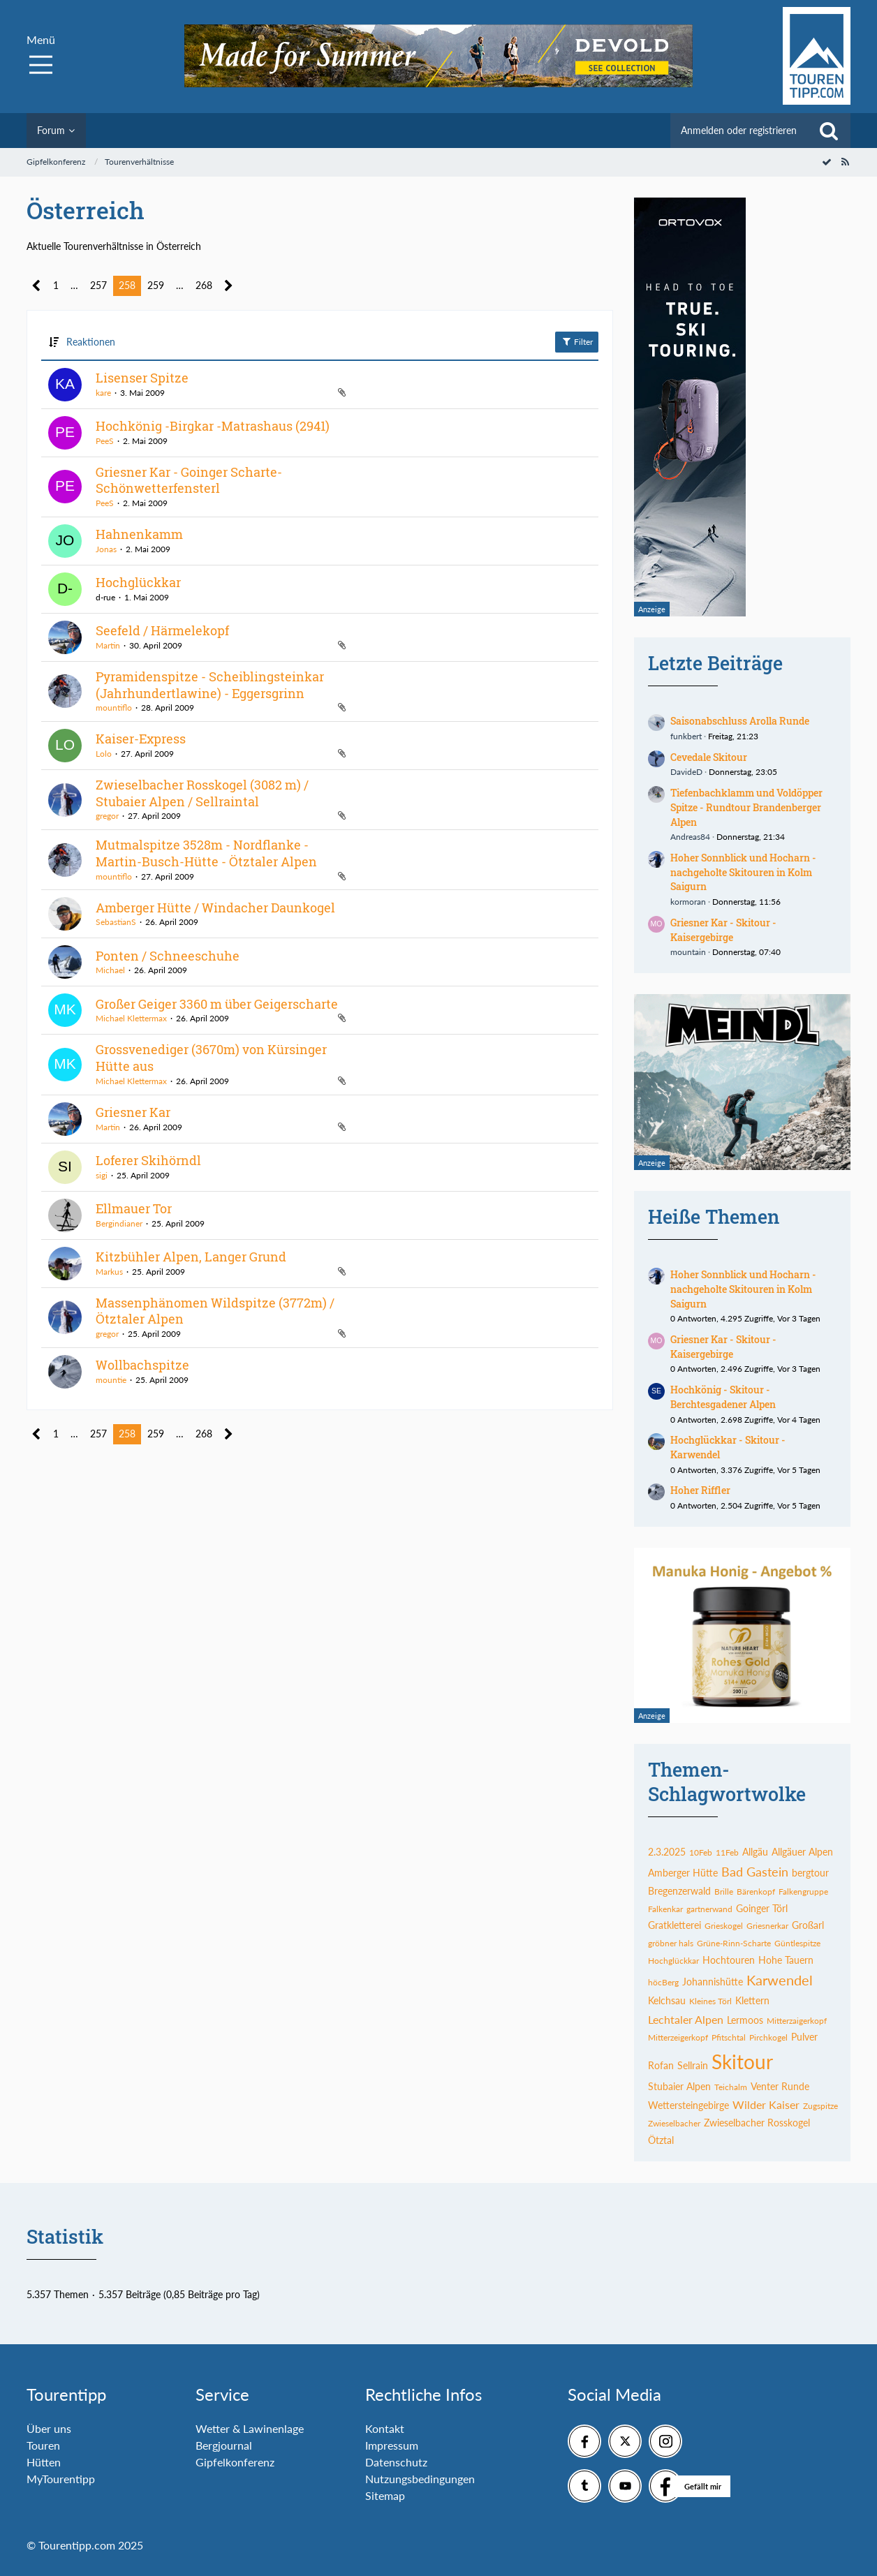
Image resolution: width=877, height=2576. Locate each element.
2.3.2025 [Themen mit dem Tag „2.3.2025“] (667, 1852)
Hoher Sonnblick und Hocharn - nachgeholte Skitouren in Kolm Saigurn (743, 872)
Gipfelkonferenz (235, 2461)
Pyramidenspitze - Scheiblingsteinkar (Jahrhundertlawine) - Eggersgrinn (210, 685)
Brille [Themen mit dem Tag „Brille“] (723, 1891)
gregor (107, 815)
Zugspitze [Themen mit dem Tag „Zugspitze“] (820, 2106)
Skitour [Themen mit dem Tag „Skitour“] (742, 2061)
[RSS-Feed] (844, 162)
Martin (108, 645)
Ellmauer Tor (134, 1208)
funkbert (686, 736)
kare (103, 392)
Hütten (44, 2461)
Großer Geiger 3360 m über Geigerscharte (217, 1003)
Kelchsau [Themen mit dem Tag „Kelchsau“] (667, 2000)
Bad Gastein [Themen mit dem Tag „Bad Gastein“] (754, 1871)
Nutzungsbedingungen (420, 2478)
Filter (577, 341)
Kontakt (384, 2428)
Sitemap (385, 2495)
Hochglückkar (138, 582)
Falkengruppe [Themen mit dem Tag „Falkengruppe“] (803, 1891)
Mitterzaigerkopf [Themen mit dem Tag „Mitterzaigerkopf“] (797, 2020)
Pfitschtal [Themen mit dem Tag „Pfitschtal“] (729, 2037)
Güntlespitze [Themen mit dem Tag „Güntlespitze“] (797, 1943)
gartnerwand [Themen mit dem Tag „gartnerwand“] (709, 1909)
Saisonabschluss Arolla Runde (739, 720)
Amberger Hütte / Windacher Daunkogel (215, 907)
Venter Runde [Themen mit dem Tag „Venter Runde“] (780, 2086)
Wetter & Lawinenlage (250, 2428)
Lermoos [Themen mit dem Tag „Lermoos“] (745, 2020)
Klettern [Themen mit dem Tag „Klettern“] (752, 2000)
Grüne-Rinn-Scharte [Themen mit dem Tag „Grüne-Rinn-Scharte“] (734, 1943)
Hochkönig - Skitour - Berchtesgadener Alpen (723, 1397)
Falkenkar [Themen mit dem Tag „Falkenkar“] (665, 1909)
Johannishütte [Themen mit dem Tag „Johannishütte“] (712, 1981)
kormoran (688, 901)
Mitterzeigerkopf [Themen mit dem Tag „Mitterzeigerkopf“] (678, 2037)
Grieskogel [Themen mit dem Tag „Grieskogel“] (724, 1925)
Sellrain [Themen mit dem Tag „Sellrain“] (692, 2065)
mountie (111, 1380)
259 (155, 285)
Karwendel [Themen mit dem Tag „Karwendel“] (779, 1979)
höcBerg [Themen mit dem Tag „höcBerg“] (663, 1982)
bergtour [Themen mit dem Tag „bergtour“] (810, 1873)
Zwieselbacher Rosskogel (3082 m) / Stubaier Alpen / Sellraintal (202, 793)
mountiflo (114, 707)
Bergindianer (119, 1223)
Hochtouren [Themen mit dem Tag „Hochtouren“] (728, 1960)
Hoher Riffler (700, 1490)
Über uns (49, 2428)
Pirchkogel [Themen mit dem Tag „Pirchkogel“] (768, 2037)
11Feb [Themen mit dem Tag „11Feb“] (727, 1852)
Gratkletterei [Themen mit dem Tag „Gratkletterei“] (674, 1925)
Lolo (104, 753)
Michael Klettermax (131, 1018)
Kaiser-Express (141, 738)
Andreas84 (690, 836)
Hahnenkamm (139, 534)
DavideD (686, 772)
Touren (43, 2445)
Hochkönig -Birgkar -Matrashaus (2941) (213, 425)
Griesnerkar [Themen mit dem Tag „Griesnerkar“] (767, 1925)
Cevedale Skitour (708, 757)
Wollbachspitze (142, 1364)
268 (204, 285)
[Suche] (828, 130)
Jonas (106, 549)
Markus (109, 1271)
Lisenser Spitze (142, 377)
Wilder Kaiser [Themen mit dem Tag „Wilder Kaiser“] (765, 2104)
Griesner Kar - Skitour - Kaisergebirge (723, 930)
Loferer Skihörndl (148, 1160)
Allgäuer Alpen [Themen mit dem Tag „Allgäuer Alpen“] (802, 1852)
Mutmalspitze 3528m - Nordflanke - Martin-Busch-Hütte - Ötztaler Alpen (206, 853)
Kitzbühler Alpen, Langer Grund (191, 1256)
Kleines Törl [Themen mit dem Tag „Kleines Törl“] (710, 2001)
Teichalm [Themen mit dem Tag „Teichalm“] (730, 2087)
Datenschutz (396, 2461)
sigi (102, 1175)
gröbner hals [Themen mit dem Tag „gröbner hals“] (670, 1943)
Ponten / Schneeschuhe (167, 955)
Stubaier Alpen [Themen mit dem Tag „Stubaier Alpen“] (679, 2086)
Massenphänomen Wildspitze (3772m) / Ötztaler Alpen (215, 1311)
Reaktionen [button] (90, 342)
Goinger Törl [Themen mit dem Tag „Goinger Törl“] (762, 1908)
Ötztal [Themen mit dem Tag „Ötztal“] (661, 2140)
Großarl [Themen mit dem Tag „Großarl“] (808, 1925)
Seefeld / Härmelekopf (162, 630)
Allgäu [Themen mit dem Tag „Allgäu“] (755, 1852)
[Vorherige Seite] (37, 286)
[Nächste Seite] (229, 286)
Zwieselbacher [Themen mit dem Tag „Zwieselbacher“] (674, 2123)
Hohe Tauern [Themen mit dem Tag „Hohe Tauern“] (785, 1960)
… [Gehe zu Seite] (74, 285)
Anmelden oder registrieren (739, 130)
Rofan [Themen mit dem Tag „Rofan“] (661, 2065)
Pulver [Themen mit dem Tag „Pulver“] (804, 2037)
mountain (688, 952)
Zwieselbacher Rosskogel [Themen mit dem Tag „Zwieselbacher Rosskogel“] (757, 2123)
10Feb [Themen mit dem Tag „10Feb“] (700, 1852)
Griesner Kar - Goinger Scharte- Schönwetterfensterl (189, 480)
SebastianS (116, 922)
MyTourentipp (61, 2478)
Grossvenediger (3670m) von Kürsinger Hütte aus (211, 1057)
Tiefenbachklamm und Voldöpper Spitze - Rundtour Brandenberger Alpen (746, 807)
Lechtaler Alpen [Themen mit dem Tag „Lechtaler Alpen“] (685, 2019)
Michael (110, 970)
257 (98, 285)
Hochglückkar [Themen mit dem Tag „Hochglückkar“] (673, 1960)
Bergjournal (224, 2445)
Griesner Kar (133, 1112)
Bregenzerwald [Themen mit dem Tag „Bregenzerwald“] (679, 1891)
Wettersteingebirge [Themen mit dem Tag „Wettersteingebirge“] (688, 2105)
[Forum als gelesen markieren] (826, 162)
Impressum (391, 2445)
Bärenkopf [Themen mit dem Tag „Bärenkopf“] (756, 1891)
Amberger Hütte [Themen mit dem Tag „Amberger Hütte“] (683, 1873)
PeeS (105, 441)
